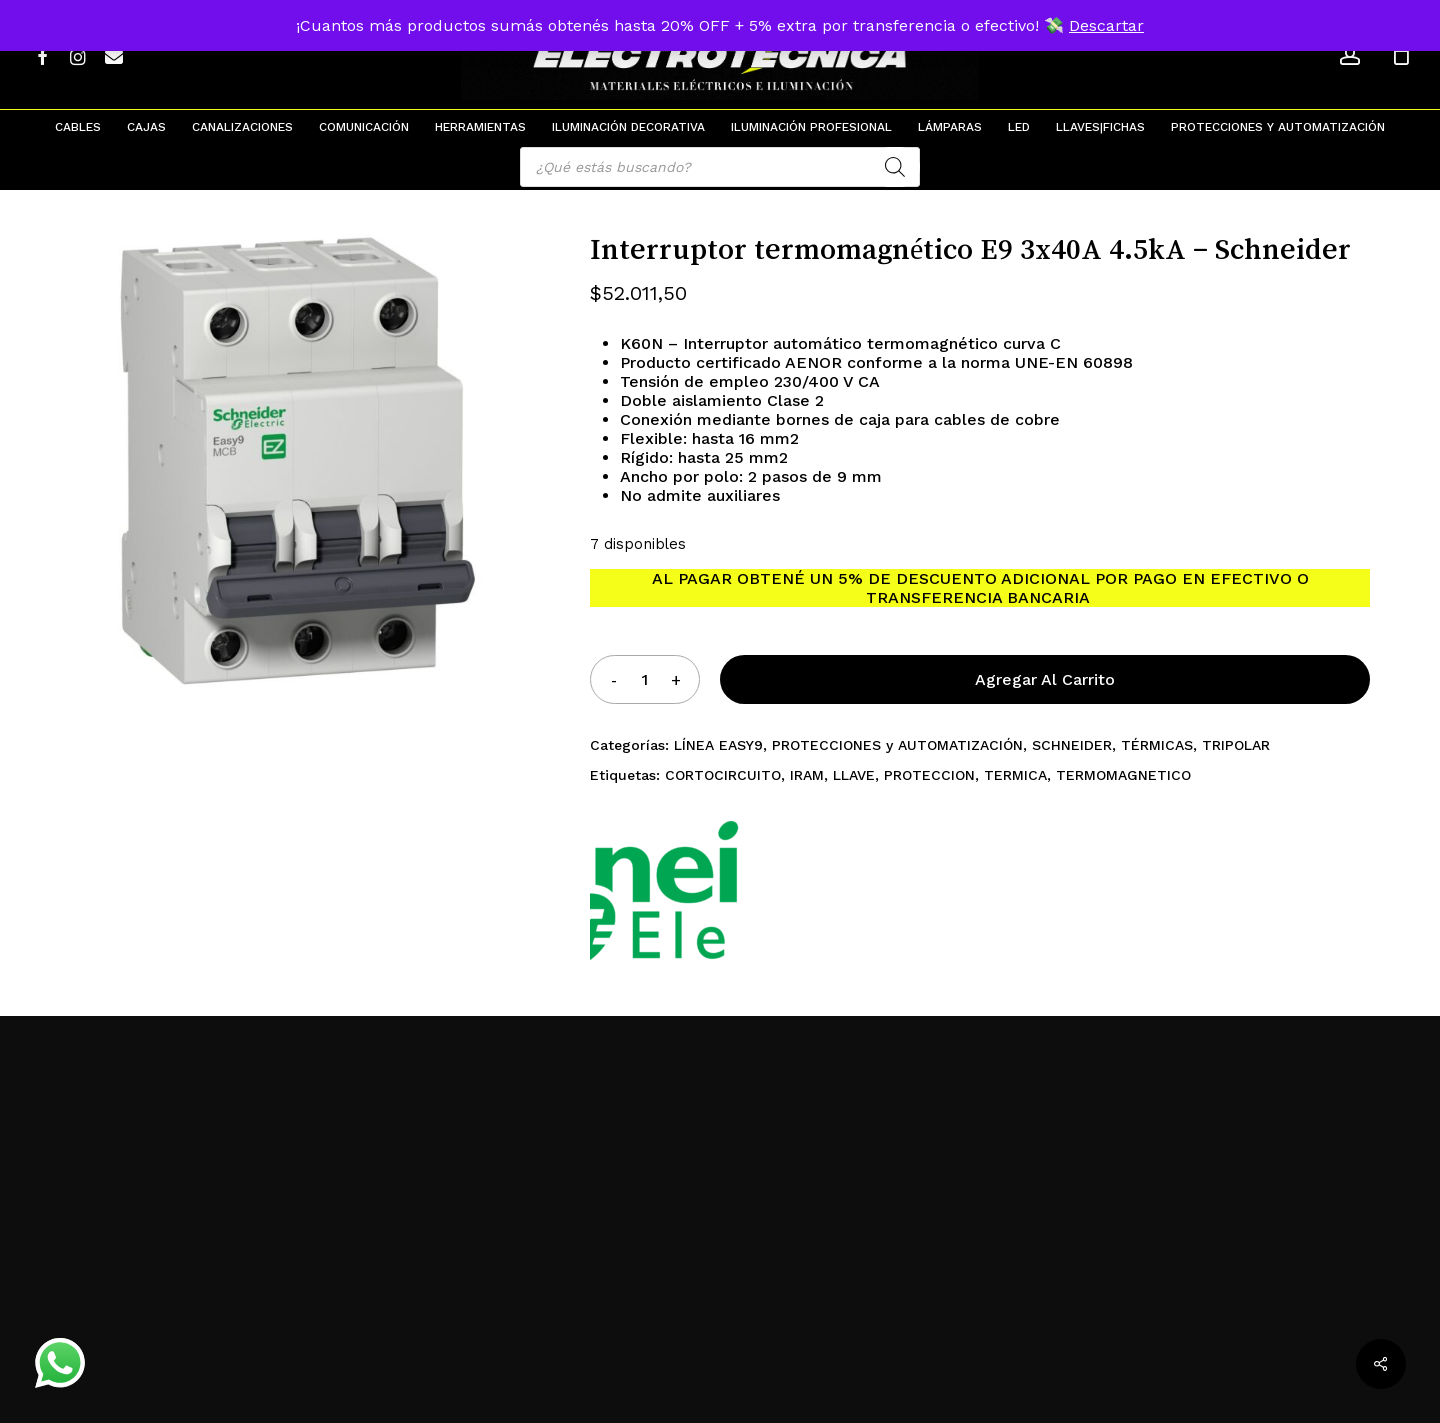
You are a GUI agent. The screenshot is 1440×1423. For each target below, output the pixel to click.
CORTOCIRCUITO (723, 775)
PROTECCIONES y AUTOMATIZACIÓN (897, 745)
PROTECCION (929, 775)
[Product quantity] (645, 679)
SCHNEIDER (1072, 745)
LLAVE (854, 775)
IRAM (807, 775)
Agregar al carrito (1045, 679)
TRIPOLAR (1236, 745)
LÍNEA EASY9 (718, 745)
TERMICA (1015, 775)
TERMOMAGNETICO (1123, 775)
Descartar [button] (1106, 25)
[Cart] (1401, 55)
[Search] (895, 167)
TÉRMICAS (1157, 745)
